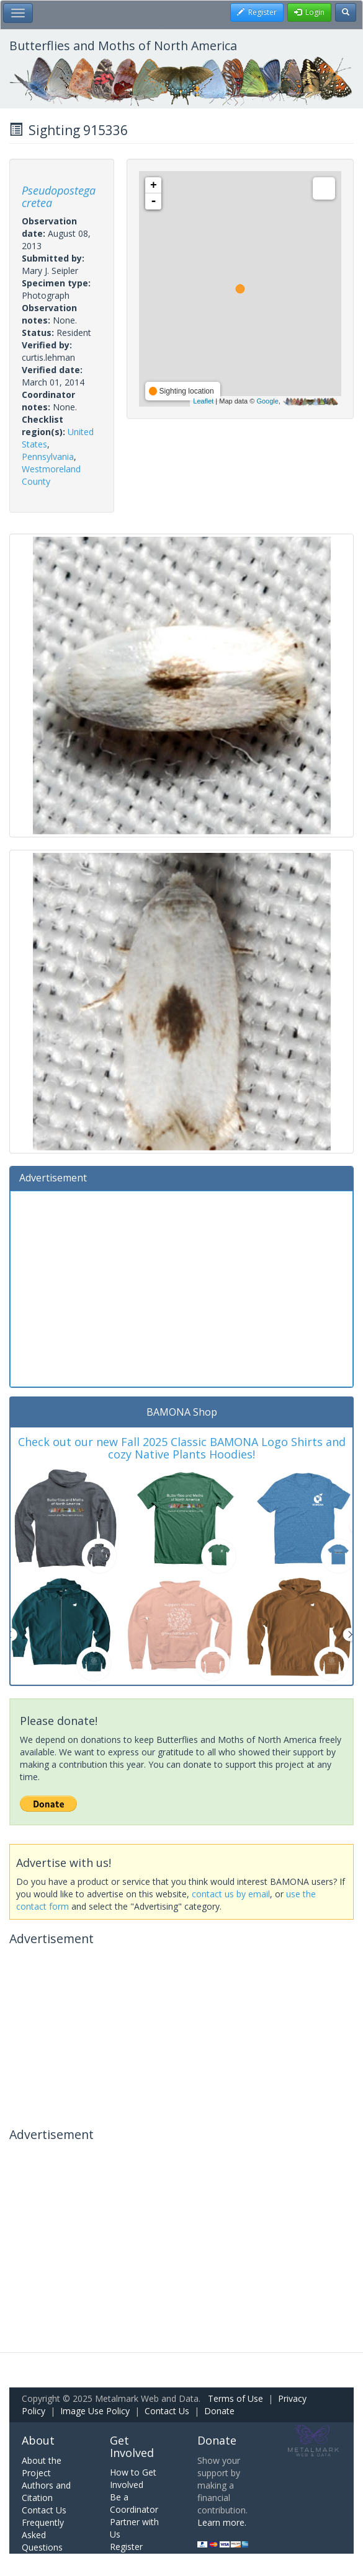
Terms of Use (235, 2398)
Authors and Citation (46, 2491)
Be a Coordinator (134, 2503)
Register (126, 2546)
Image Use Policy (95, 2411)
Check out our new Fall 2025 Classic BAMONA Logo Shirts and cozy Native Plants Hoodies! (182, 1448)
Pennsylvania (48, 456)
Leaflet (203, 401)
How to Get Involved (133, 2478)
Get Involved (132, 2446)
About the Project (41, 2467)
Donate (219, 2411)
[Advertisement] (181, 1287)
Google (267, 401)
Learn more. (221, 2522)
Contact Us (167, 2411)
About (38, 2440)
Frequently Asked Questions (43, 2534)
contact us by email (231, 1894)
